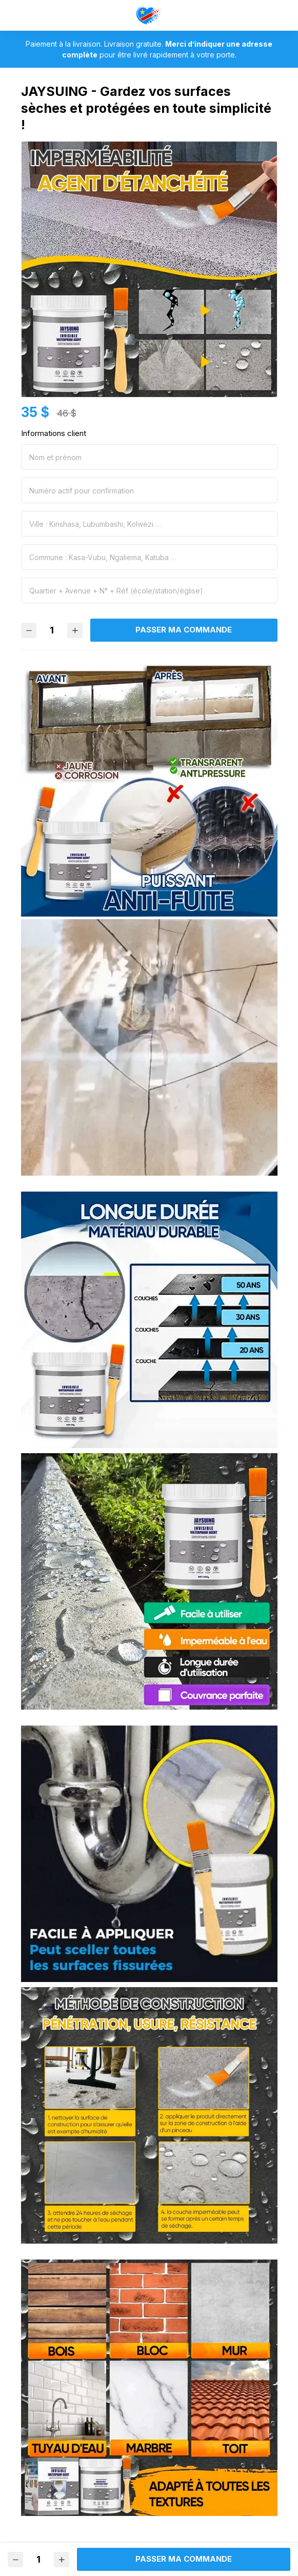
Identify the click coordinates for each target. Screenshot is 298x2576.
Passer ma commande (183, 630)
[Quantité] (52, 630)
